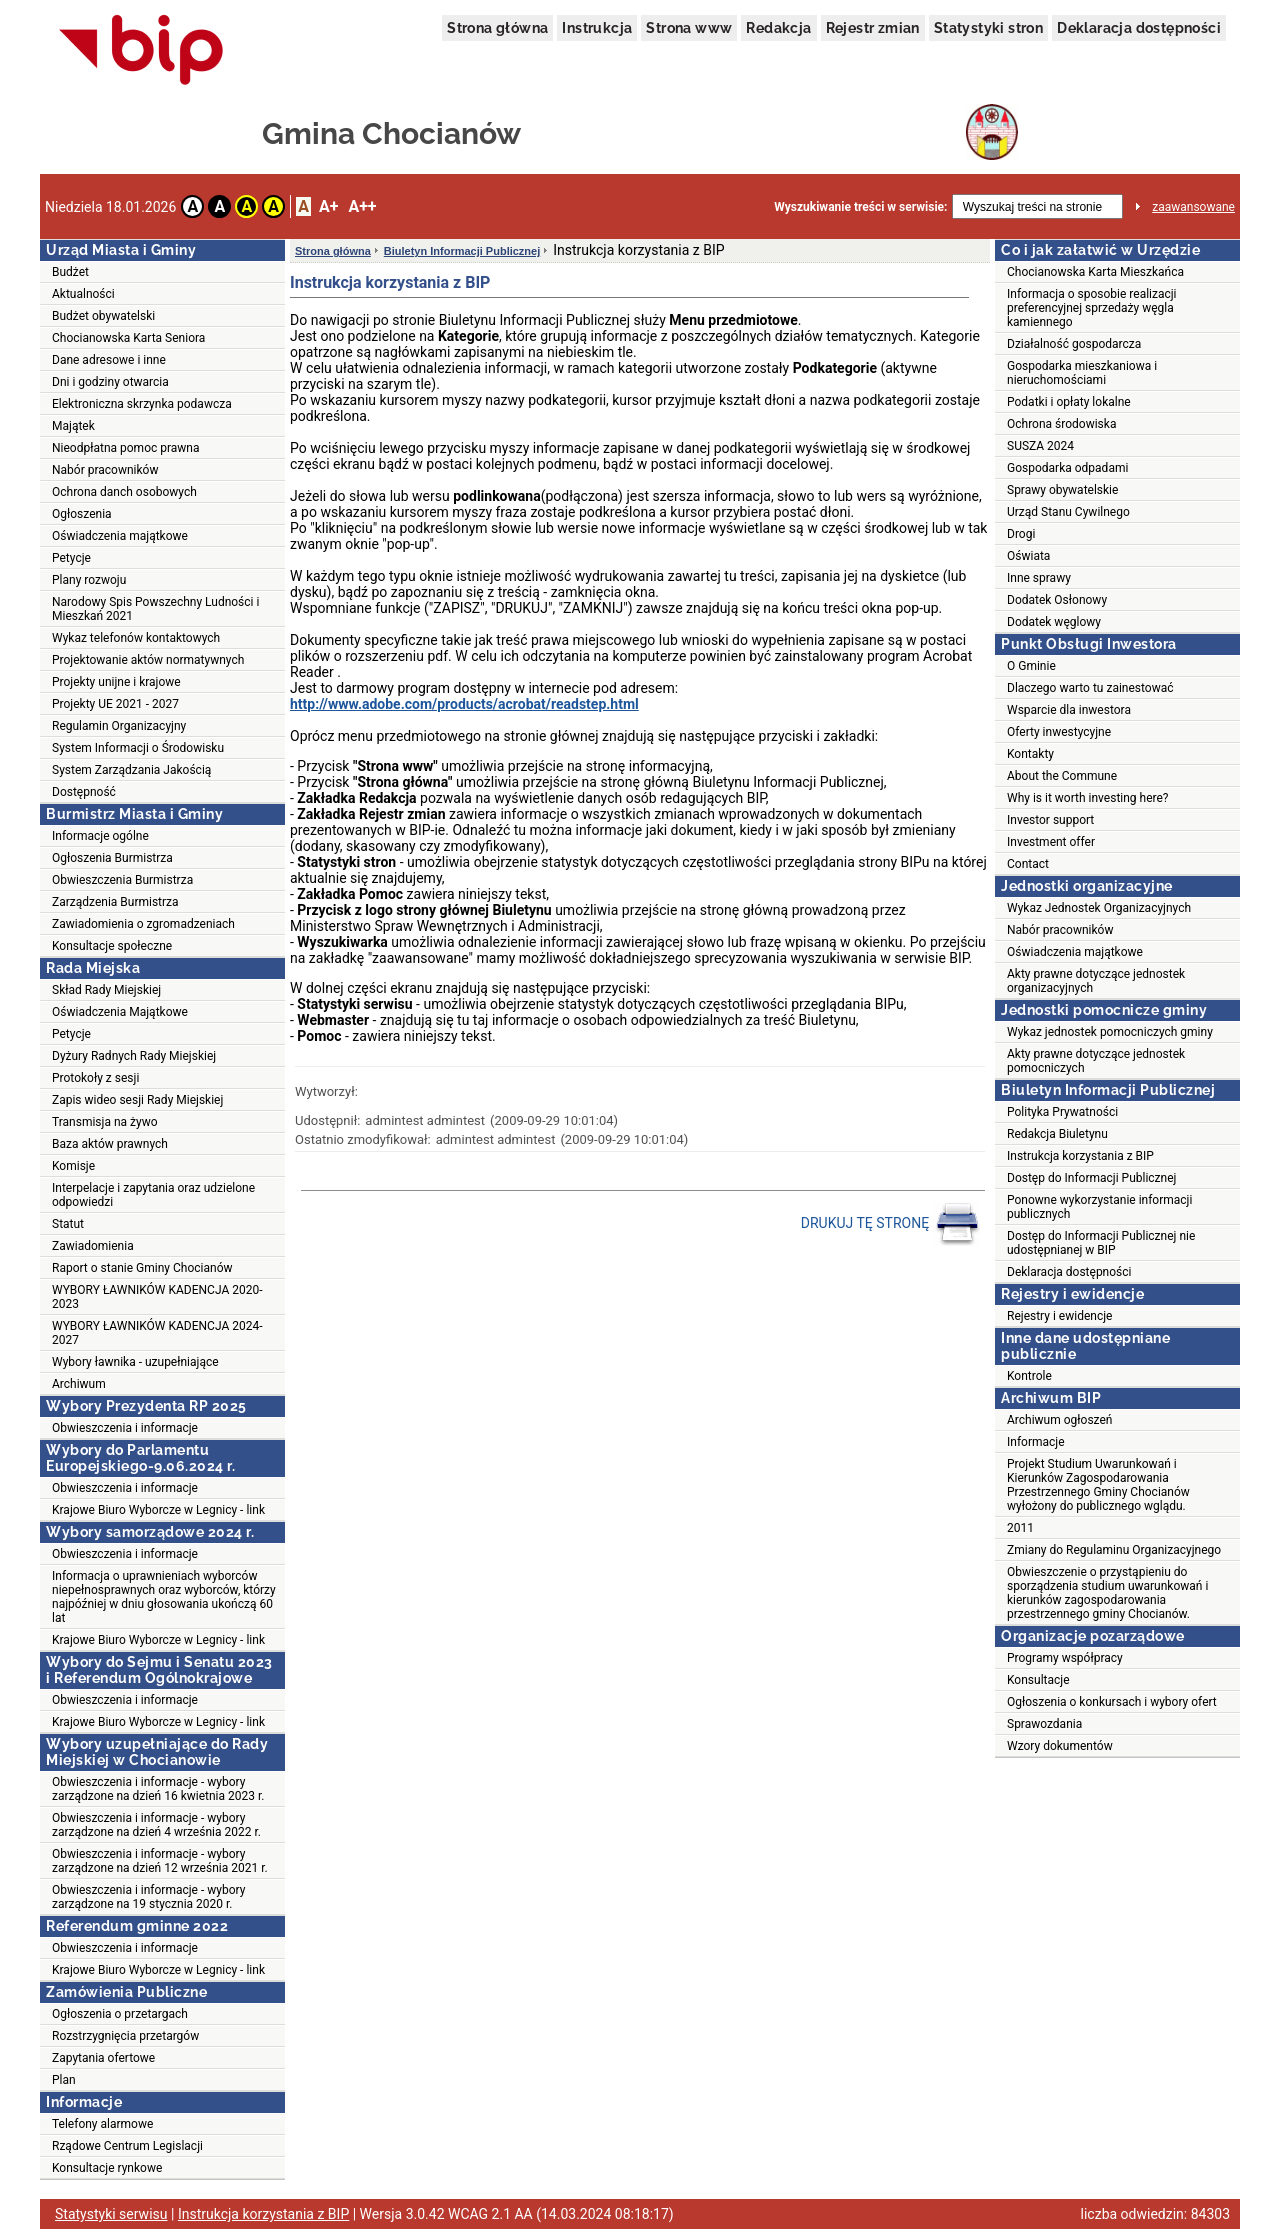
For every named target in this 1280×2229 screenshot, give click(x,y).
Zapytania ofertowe (103, 2058)
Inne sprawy (1039, 578)
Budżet (70, 272)
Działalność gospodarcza (1074, 344)
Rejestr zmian (873, 28)
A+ (328, 206)
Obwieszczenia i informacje (125, 1428)
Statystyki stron (988, 28)
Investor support (1050, 820)
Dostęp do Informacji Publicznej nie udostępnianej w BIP (1101, 1243)
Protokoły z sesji (95, 1078)
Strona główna (497, 28)
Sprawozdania (1044, 1724)
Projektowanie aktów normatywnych (148, 660)
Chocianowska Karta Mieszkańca (1095, 272)
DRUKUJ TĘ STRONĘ (890, 1224)
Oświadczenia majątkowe (120, 536)
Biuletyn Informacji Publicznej (462, 251)
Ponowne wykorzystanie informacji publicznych (1099, 1207)
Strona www (689, 28)
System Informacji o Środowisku (138, 748)
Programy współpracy (1065, 1658)
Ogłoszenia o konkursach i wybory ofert (1112, 1702)
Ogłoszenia (82, 514)
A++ (362, 206)
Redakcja (778, 28)
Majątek (73, 426)
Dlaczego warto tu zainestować (1090, 688)
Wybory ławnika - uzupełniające (135, 1362)
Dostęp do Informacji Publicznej (1091, 1178)
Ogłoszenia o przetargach (120, 2014)
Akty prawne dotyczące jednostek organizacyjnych (1096, 981)
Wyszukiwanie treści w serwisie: (860, 207)
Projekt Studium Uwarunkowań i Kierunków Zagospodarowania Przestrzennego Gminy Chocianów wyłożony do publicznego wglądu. (1098, 1485)
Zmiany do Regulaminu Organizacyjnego (1114, 1550)
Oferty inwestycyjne (1059, 732)
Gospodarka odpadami (1067, 468)
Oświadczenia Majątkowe (120, 1012)
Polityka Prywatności (1062, 1112)
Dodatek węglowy (1054, 622)
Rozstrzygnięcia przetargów (125, 2036)
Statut (68, 1224)
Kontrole (1029, 1376)
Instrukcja (597, 28)
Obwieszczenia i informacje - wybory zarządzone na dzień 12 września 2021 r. (160, 1861)
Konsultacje (1038, 1680)
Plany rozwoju (89, 580)
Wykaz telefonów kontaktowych (136, 638)
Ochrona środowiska (1061, 424)
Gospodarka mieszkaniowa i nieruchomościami (1082, 373)
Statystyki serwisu (111, 2214)
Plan (64, 2080)
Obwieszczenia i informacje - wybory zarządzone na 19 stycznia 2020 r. (148, 1897)
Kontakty (1030, 754)
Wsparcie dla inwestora (1069, 710)
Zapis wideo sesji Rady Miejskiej (137, 1100)
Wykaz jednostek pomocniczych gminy (1110, 1032)
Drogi (1021, 534)
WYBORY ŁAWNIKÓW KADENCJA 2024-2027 (157, 1333)
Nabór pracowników (105, 470)
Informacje (1036, 1442)
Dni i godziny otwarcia (110, 382)
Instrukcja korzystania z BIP (1080, 1156)
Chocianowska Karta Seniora (128, 338)
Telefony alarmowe (102, 2124)
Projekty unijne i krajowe (116, 682)
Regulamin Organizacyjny (119, 726)
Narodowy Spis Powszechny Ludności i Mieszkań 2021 (155, 609)
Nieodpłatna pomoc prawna (126, 448)
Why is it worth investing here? (1088, 798)
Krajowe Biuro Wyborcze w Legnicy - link (158, 1510)
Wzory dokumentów (1060, 1746)
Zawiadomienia (93, 1246)
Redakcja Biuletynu (1057, 1134)
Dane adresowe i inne (109, 360)
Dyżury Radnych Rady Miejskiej (134, 1056)
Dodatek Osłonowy (1057, 600)
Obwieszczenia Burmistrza (122, 880)
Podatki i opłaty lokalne (1069, 402)
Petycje (71, 558)
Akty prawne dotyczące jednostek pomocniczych (1096, 1061)
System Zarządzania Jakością (131, 770)
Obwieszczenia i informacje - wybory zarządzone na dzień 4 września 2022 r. (156, 1825)
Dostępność (84, 792)
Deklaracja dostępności (1139, 28)
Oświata (1028, 556)
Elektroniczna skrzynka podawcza (142, 404)
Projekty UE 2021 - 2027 (115, 704)
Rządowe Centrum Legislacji (127, 2146)
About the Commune (1062, 776)
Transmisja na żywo (105, 1122)
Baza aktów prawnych (110, 1144)
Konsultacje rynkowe (107, 2168)
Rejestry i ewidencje (1059, 1316)
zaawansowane (1193, 207)
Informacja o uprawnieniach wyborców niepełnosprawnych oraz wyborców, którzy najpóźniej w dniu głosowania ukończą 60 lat (164, 1597)
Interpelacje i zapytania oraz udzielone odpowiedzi (153, 1195)
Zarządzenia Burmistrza (115, 902)
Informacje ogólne (100, 836)
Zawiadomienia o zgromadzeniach (143, 924)
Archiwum (79, 1384)
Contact (1028, 864)
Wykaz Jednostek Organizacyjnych (1099, 908)
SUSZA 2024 (1040, 446)
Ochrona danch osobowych (124, 492)
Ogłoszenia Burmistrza (112, 858)
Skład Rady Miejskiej (106, 990)
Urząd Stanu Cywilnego (1068, 512)
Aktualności (83, 294)
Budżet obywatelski (103, 316)
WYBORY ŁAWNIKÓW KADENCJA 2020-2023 (157, 1297)
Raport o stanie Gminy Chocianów (142, 1268)
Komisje (73, 1166)
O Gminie (1031, 666)
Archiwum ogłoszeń (1059, 1420)
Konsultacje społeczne (112, 946)
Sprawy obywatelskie (1062, 490)
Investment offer (1051, 842)
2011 (1020, 1528)
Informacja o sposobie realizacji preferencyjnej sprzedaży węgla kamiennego (1092, 308)
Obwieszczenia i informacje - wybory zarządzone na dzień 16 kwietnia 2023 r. (158, 1789)
